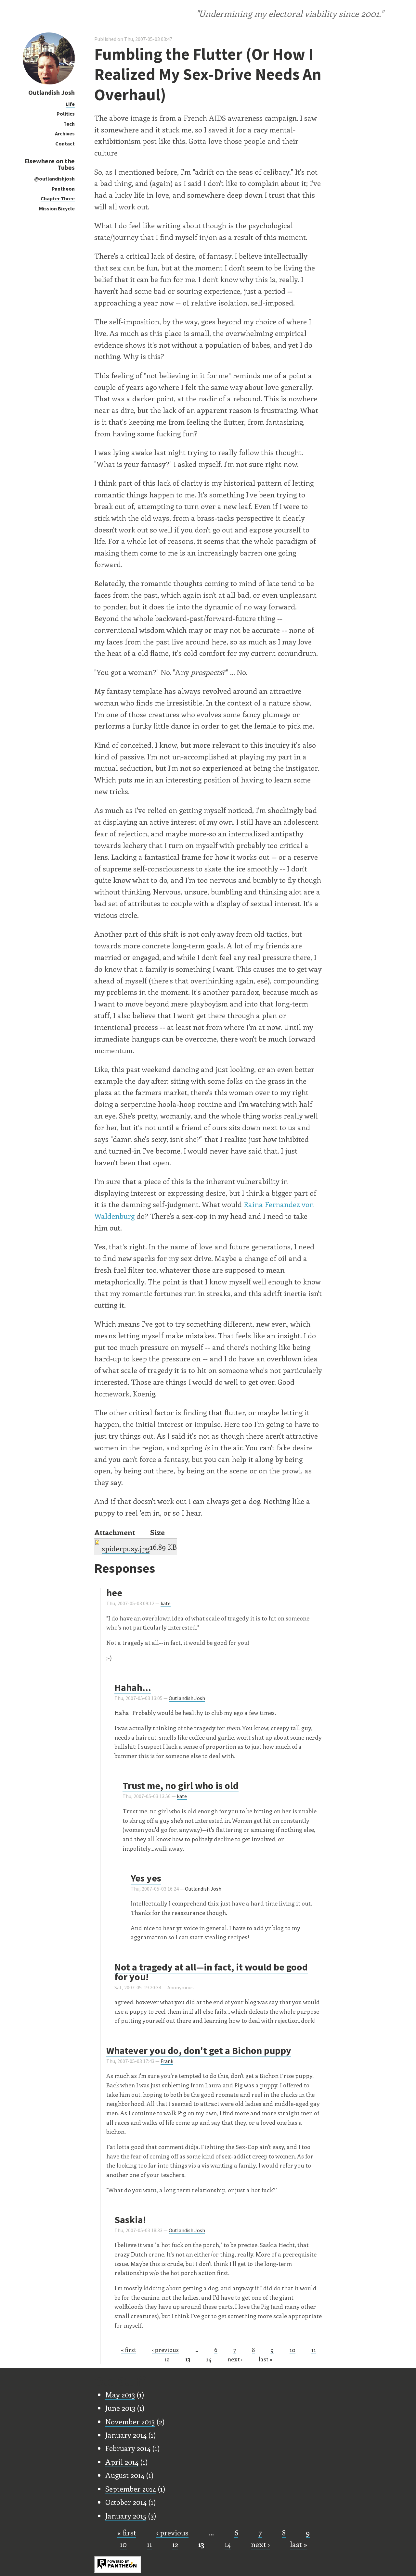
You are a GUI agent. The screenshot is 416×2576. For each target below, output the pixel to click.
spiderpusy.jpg (126, 1548)
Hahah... (132, 1687)
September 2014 (130, 2489)
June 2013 (120, 2408)
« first (128, 2350)
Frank (167, 2061)
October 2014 (126, 2502)
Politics (66, 113)
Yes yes (146, 1878)
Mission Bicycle (57, 208)
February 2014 (127, 2448)
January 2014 (126, 2435)
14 (209, 2359)
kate (166, 1603)
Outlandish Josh (51, 92)
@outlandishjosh (54, 178)
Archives (65, 133)
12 (166, 2359)
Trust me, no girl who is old (181, 1785)
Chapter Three (58, 198)
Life (70, 104)
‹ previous (165, 2350)
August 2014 (124, 2475)
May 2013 (120, 2394)
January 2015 (125, 2515)
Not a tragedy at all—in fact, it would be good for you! (211, 1972)
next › (235, 2359)
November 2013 (130, 2421)
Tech (69, 123)
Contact (65, 143)
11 (313, 2350)
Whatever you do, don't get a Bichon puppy (198, 2050)
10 (292, 2350)
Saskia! (130, 2219)
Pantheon (63, 188)
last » (265, 2359)
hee (114, 1592)
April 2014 (121, 2462)
